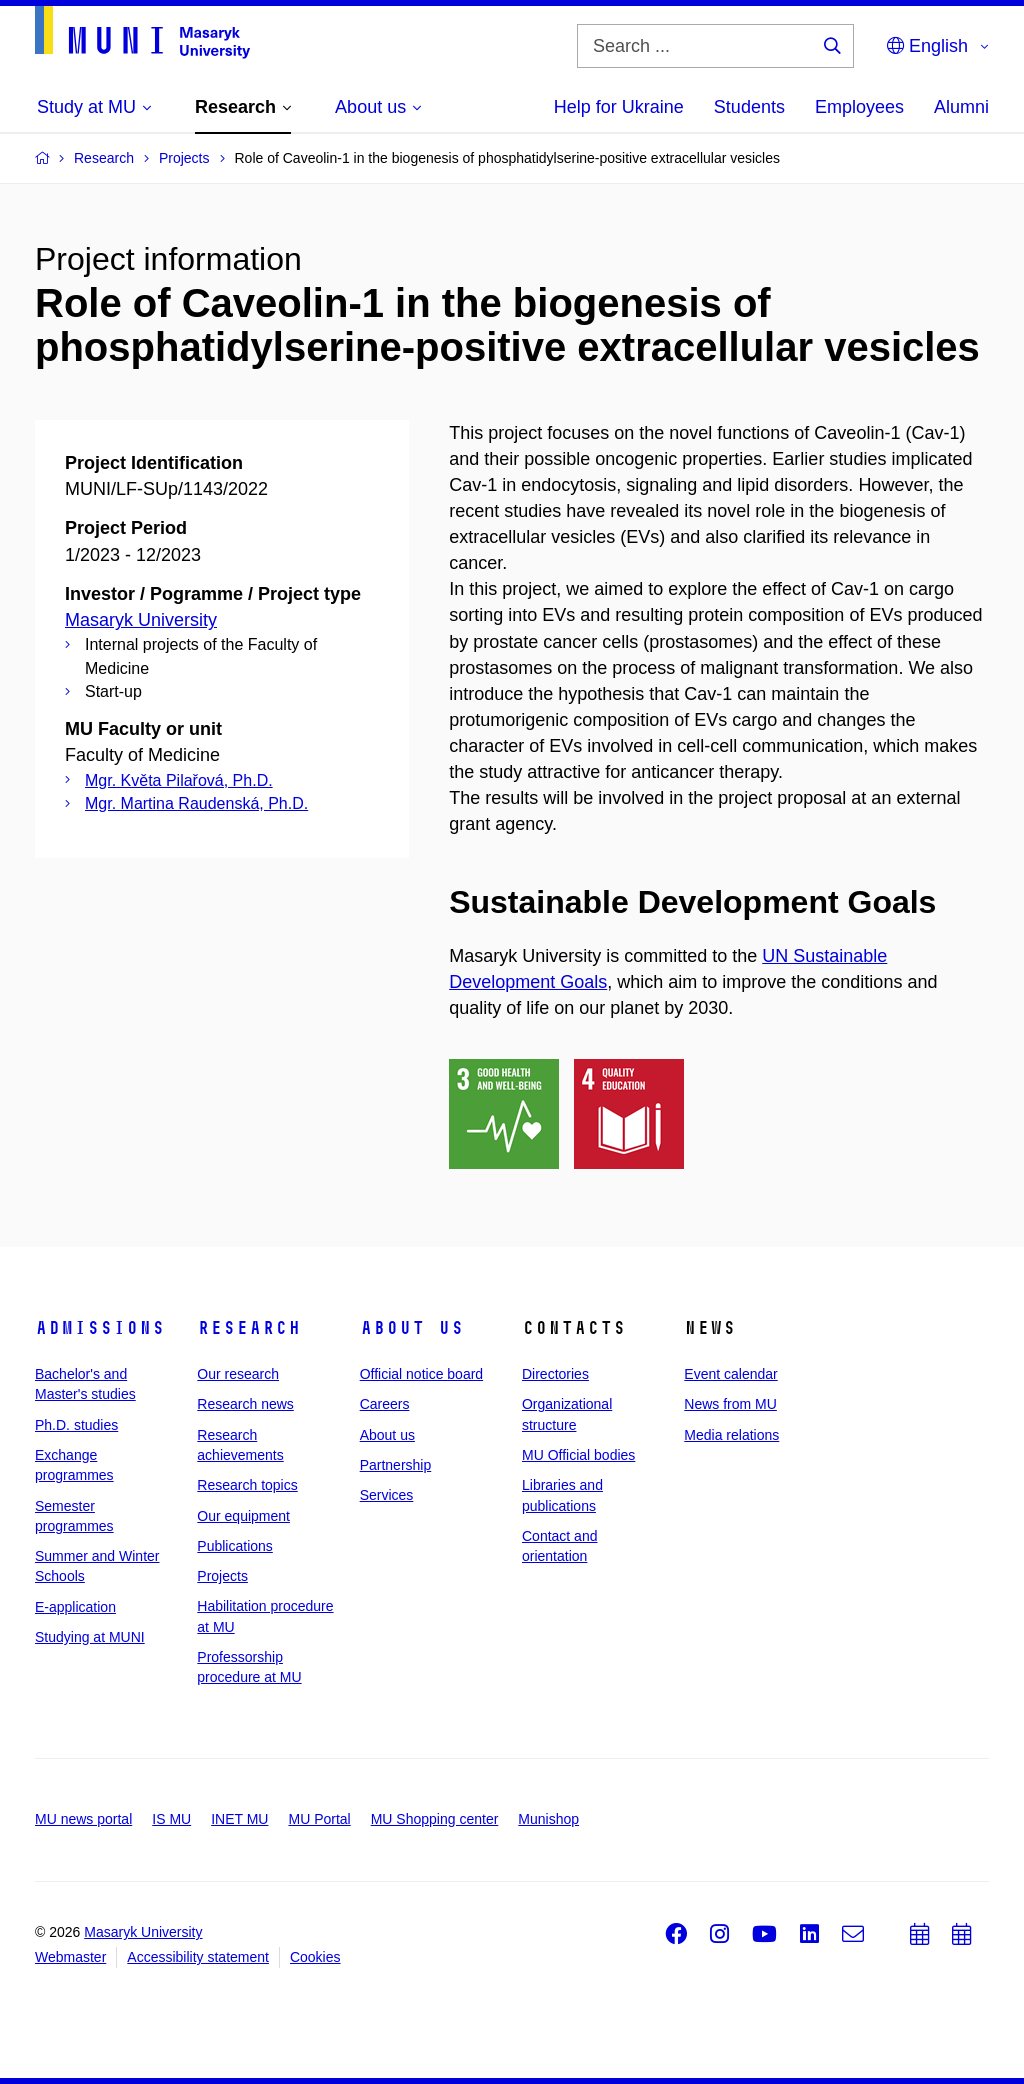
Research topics (247, 1485)
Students (749, 107)
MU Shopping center (435, 1819)
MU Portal (319, 1819)
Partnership (396, 1465)
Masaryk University (141, 620)
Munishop (548, 1819)
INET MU (239, 1819)
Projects (222, 1576)
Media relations (731, 1435)
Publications (235, 1546)
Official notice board (421, 1374)
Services (387, 1495)
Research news (245, 1404)
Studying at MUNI (90, 1637)
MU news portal (83, 1819)
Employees (859, 107)
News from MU (730, 1404)
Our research (238, 1374)
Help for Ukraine (619, 107)
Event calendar (730, 1374)
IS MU (171, 1819)
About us (412, 1328)
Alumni (961, 107)
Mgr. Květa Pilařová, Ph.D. (179, 780)
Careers (385, 1404)
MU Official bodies (578, 1455)
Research (249, 1328)
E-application (75, 1607)
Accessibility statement (198, 1957)
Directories (555, 1374)
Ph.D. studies (76, 1425)
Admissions (100, 1328)
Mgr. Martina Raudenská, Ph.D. (196, 803)
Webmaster (70, 1957)
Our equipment (243, 1516)
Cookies (315, 1957)
